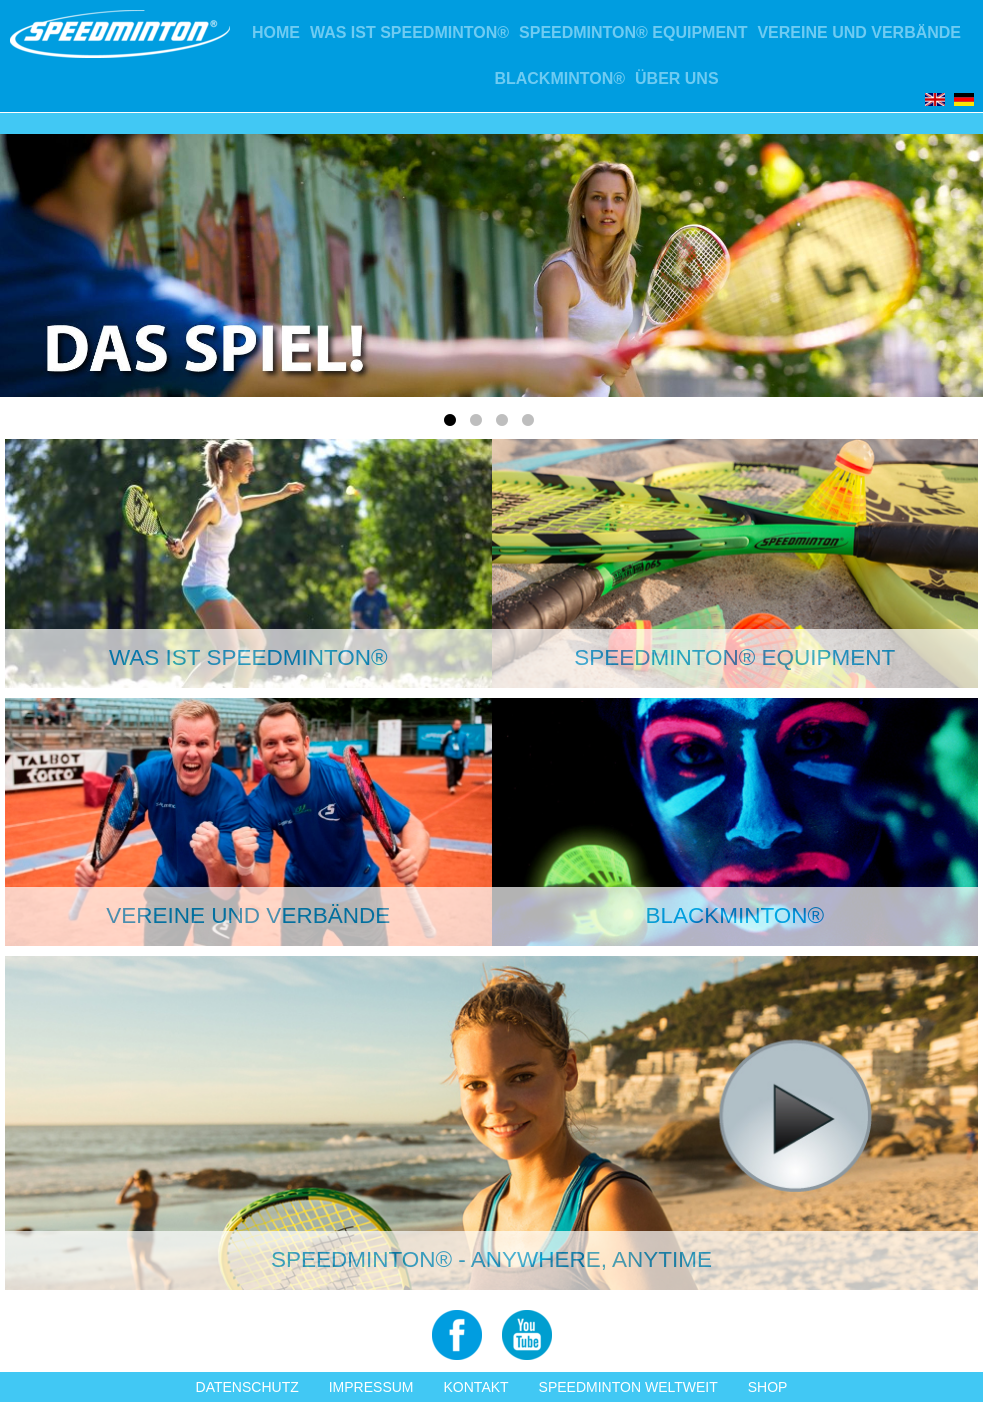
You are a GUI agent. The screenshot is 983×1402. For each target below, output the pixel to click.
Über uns (677, 78)
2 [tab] (479, 424)
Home (276, 32)
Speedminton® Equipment (633, 32)
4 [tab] (531, 424)
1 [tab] (453, 424)
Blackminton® (559, 78)
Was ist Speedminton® (409, 32)
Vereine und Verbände (859, 32)
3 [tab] (505, 424)
